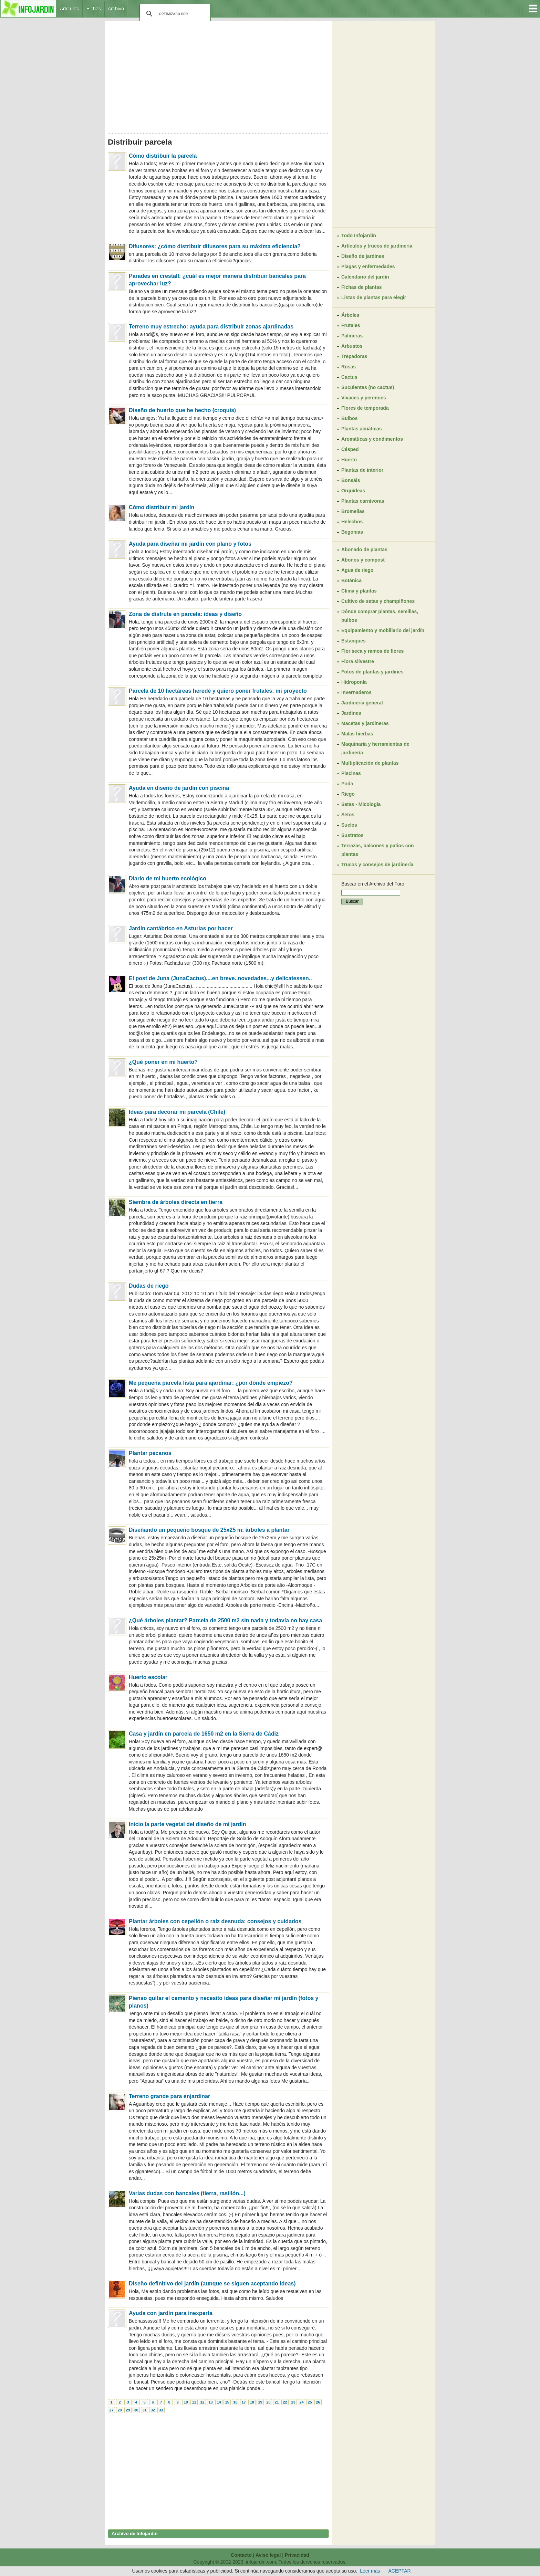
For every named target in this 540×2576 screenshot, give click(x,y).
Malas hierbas (357, 733)
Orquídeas (353, 490)
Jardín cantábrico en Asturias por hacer (181, 928)
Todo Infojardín (358, 235)
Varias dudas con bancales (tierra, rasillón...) (187, 2193)
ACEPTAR (399, 2571)
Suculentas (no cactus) (367, 387)
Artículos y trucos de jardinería (376, 246)
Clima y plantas (359, 591)
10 (186, 2402)
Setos (347, 814)
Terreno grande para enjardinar (169, 2096)
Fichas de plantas (361, 287)
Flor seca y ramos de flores (372, 651)
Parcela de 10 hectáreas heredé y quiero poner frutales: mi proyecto (218, 691)
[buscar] (174, 14)
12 (202, 2402)
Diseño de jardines (362, 256)
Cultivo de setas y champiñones (378, 601)
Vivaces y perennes (363, 397)
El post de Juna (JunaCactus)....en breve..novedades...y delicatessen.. (220, 978)
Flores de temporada (365, 408)
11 (194, 2402)
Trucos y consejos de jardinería (377, 864)
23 (293, 2402)
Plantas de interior (362, 470)
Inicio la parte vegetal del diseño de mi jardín (187, 1824)
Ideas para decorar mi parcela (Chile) (177, 1112)
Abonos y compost (363, 560)
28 (119, 2410)
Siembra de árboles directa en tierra (175, 1202)
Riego (348, 794)
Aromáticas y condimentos (372, 439)
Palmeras (352, 335)
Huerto (349, 459)
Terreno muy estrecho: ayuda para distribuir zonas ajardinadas (211, 326)
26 (318, 2402)
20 (268, 2402)
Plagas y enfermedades (368, 266)
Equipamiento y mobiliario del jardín (382, 630)
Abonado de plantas (364, 549)
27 (111, 2410)
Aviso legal (268, 2555)
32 (152, 2410)
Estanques (353, 640)
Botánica (351, 580)
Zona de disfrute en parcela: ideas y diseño (185, 614)
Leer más (370, 2571)
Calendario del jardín (365, 277)
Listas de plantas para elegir (373, 297)
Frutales (350, 325)
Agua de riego (357, 570)
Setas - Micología (361, 804)
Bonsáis (350, 480)
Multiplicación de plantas (369, 763)
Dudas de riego (149, 1286)
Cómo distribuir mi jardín (161, 507)
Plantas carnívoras (362, 501)
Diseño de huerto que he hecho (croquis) (182, 410)
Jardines (351, 713)
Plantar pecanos (150, 1453)
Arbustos (351, 346)
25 (310, 2402)
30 (136, 2410)
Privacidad (297, 2555)
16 (235, 2402)
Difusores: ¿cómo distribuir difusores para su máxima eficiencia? (215, 246)
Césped (350, 449)
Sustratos (352, 835)
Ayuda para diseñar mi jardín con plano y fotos (190, 544)
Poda (347, 783)
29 (128, 2410)
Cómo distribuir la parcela (163, 156)
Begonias (352, 532)
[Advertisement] (218, 75)
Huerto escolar (148, 1677)
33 (161, 2410)
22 (285, 2402)
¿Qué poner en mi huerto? (163, 1062)
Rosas (348, 366)
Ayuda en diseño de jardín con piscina (179, 788)
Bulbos (349, 418)
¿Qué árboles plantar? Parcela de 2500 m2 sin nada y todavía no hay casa (225, 1620)
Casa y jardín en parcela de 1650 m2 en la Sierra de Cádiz (204, 1734)
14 (219, 2402)
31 (144, 2410)
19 (260, 2402)
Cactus (349, 377)
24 (301, 2402)
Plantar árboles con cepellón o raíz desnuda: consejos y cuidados (215, 1921)
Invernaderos (356, 692)
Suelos (349, 825)
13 (210, 2402)
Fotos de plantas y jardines (372, 671)
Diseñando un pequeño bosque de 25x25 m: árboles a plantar (209, 1530)
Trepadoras (354, 356)
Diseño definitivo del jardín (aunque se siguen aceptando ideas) (212, 2283)
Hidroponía (354, 682)
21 (276, 2402)
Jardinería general (362, 702)
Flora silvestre (357, 661)
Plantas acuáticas (361, 428)
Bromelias (353, 511)
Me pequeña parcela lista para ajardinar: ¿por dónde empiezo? (211, 1383)
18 (252, 2402)
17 (243, 2402)
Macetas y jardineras (365, 723)
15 (227, 2402)
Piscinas (351, 773)
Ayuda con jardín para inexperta (170, 2313)
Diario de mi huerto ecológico (167, 878)
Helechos (352, 521)
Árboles (350, 315)
